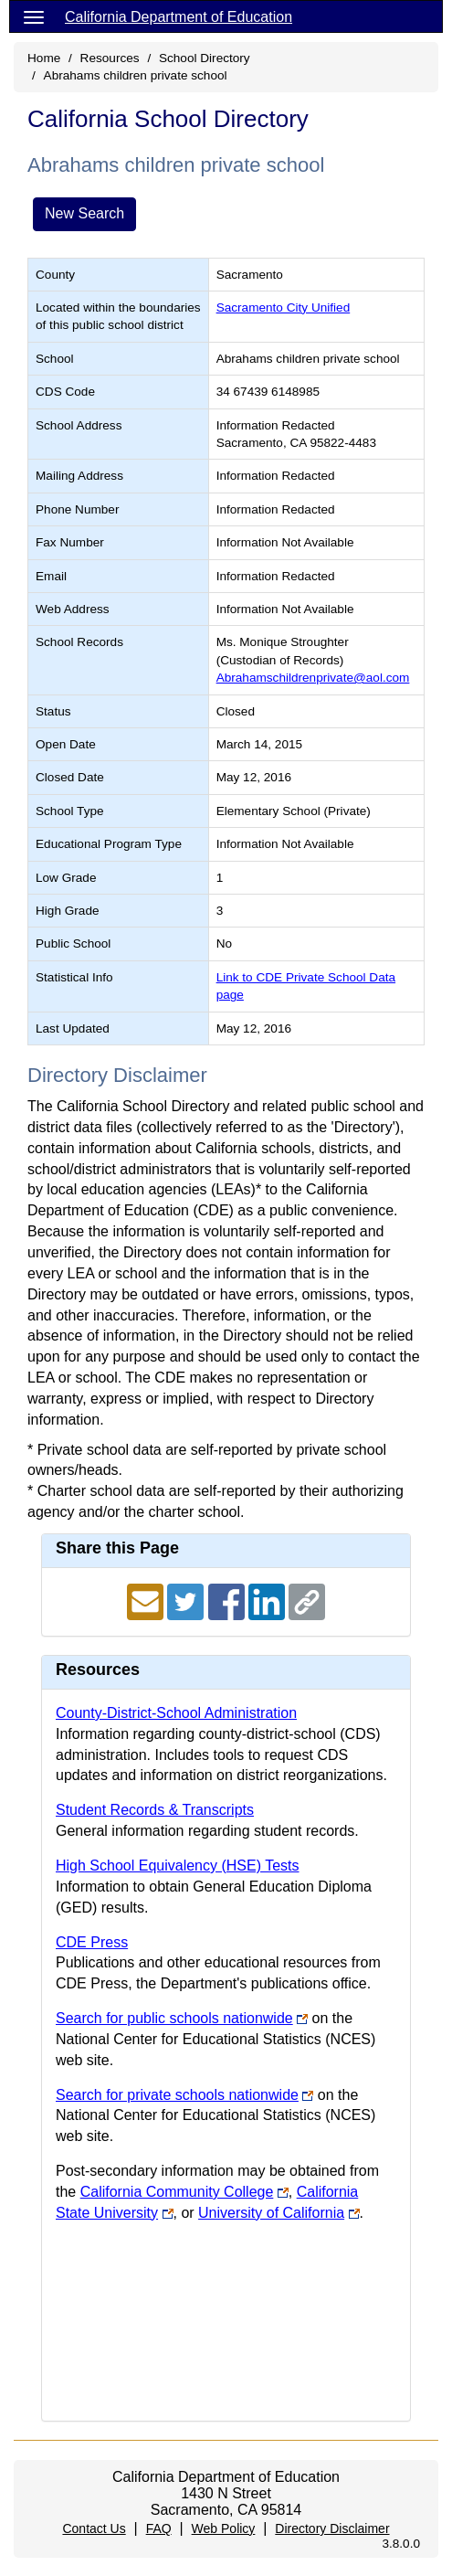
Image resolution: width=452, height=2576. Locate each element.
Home (43, 58)
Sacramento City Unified (283, 307)
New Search (84, 213)
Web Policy (224, 2528)
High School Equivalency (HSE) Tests (178, 1865)
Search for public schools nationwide (174, 2018)
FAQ (159, 2528)
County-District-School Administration (176, 1713)
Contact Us (93, 2528)
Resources (110, 58)
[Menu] (34, 16)
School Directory (204, 58)
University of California (271, 2213)
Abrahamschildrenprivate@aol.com (313, 677)
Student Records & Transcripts (155, 1810)
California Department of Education (178, 17)
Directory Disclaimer (332, 2528)
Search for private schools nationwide (177, 2095)
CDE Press (92, 1942)
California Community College (177, 2192)
